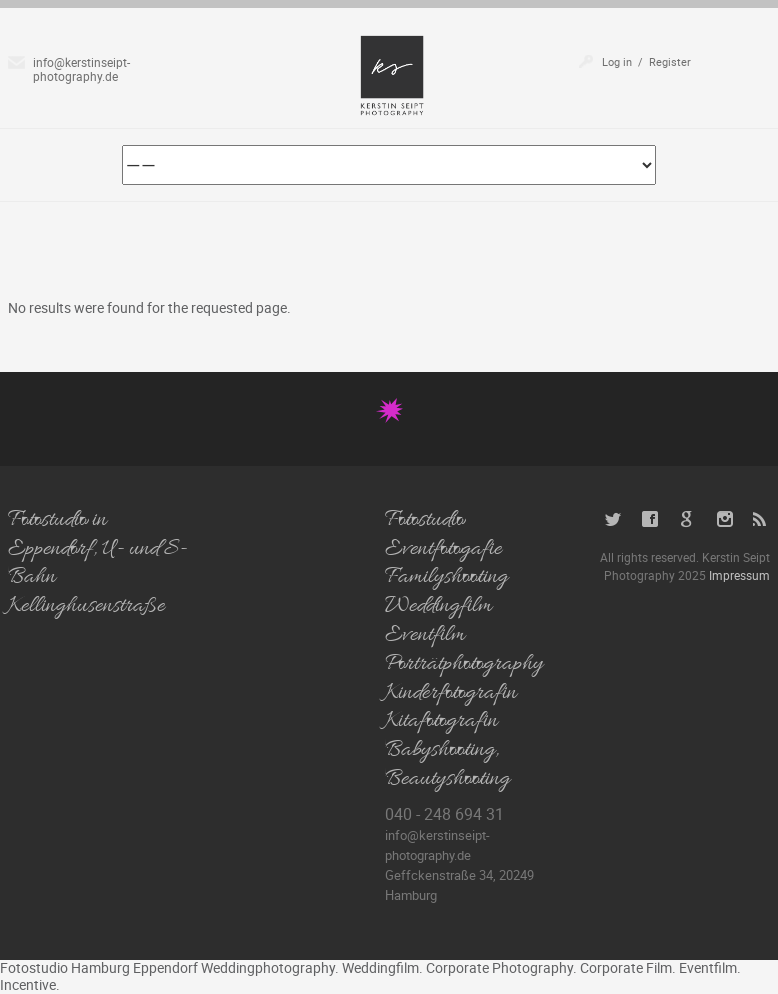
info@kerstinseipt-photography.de (81, 69)
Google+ (687, 519)
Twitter (613, 519)
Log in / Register (646, 61)
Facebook (650, 519)
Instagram (724, 519)
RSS (761, 519)
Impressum (739, 575)
